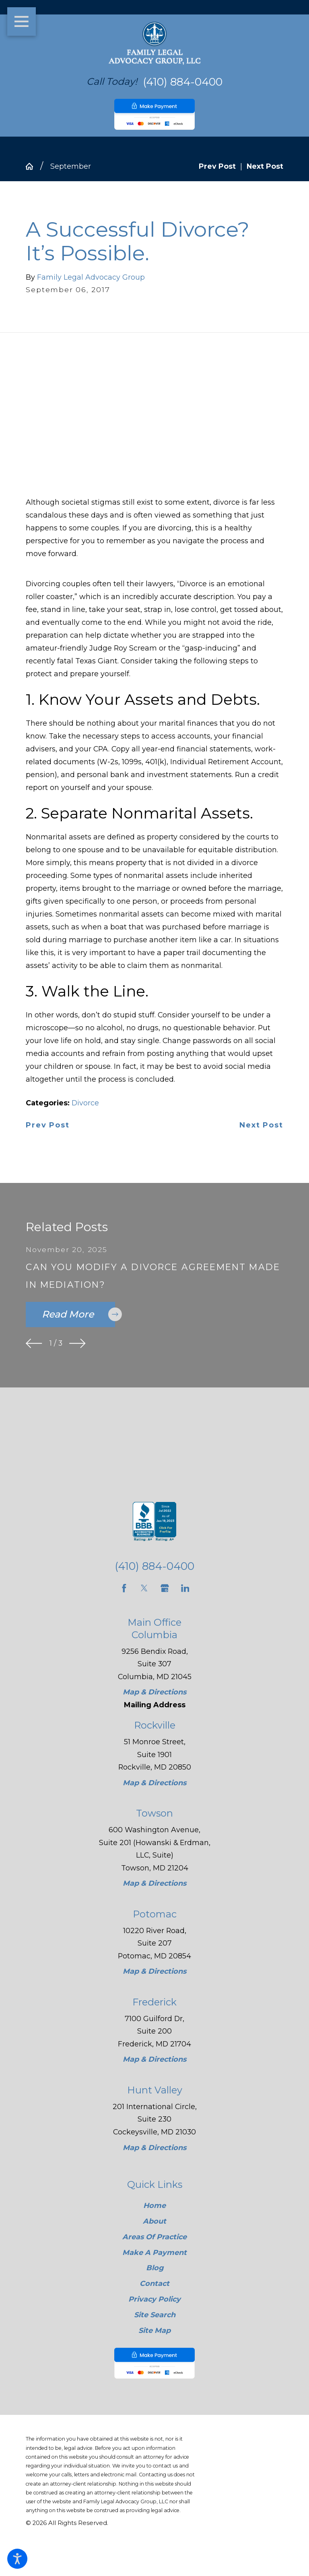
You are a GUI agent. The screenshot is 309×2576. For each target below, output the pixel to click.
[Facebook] (124, 1588)
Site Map (154, 2330)
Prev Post (47, 1125)
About (154, 2221)
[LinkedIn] (185, 1588)
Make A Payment (154, 2252)
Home (154, 2205)
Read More (78, 1314)
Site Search (154, 2314)
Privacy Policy (154, 2299)
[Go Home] (33, 166)
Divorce (85, 1103)
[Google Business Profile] (165, 1588)
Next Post (261, 1125)
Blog (154, 2268)
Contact (154, 2283)
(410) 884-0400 (182, 81)
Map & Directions (154, 1692)
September (70, 166)
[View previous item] (34, 1343)
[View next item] (77, 1343)
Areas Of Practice (154, 2236)
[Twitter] (144, 1588)
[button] (17, 2559)
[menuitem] (154, 2205)
